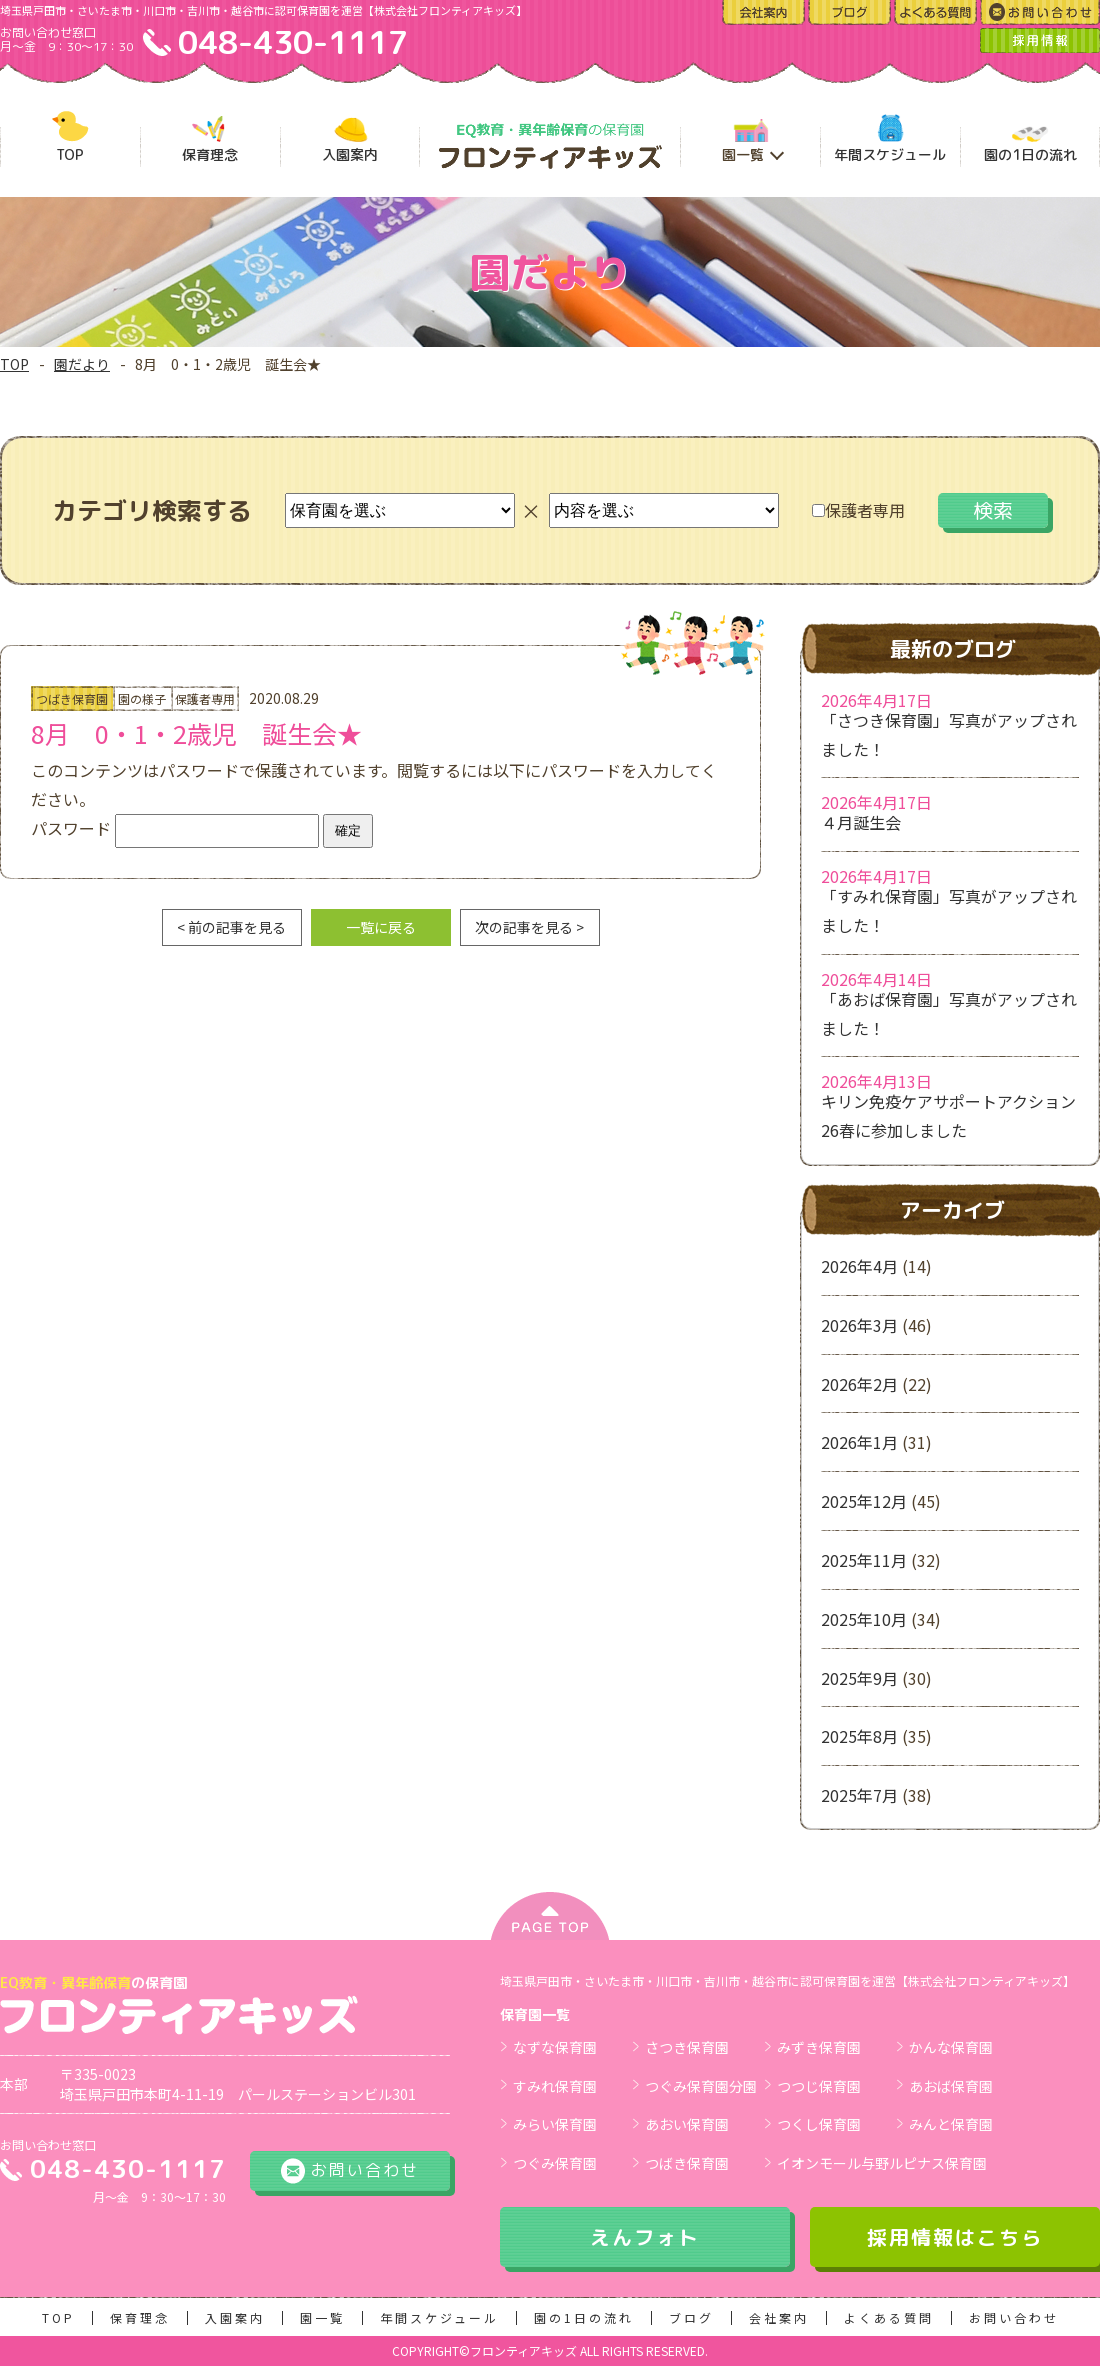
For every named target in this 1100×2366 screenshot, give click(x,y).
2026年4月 (859, 1266)
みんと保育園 (951, 2124)
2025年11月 (864, 1560)
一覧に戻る (381, 927)
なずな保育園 (555, 2047)
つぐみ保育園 (555, 2163)
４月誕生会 (861, 822)
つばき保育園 (687, 2163)
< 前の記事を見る (231, 927)
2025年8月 (859, 1736)
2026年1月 (859, 1442)
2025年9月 (859, 1678)
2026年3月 (859, 1325)
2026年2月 (859, 1384)
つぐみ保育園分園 (701, 2086)
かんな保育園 (951, 2047)
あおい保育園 (687, 2124)
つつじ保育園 (819, 2086)
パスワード (175, 828)
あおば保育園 (951, 2086)
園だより (82, 364)
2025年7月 (859, 1795)
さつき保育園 (687, 2047)
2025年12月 (864, 1501)
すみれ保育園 (555, 2086)
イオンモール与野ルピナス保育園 (882, 2163)
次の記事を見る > (529, 927)
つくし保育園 (819, 2124)
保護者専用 (858, 510)
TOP (14, 364)
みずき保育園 (819, 2047)
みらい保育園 (555, 2124)
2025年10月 (864, 1619)
